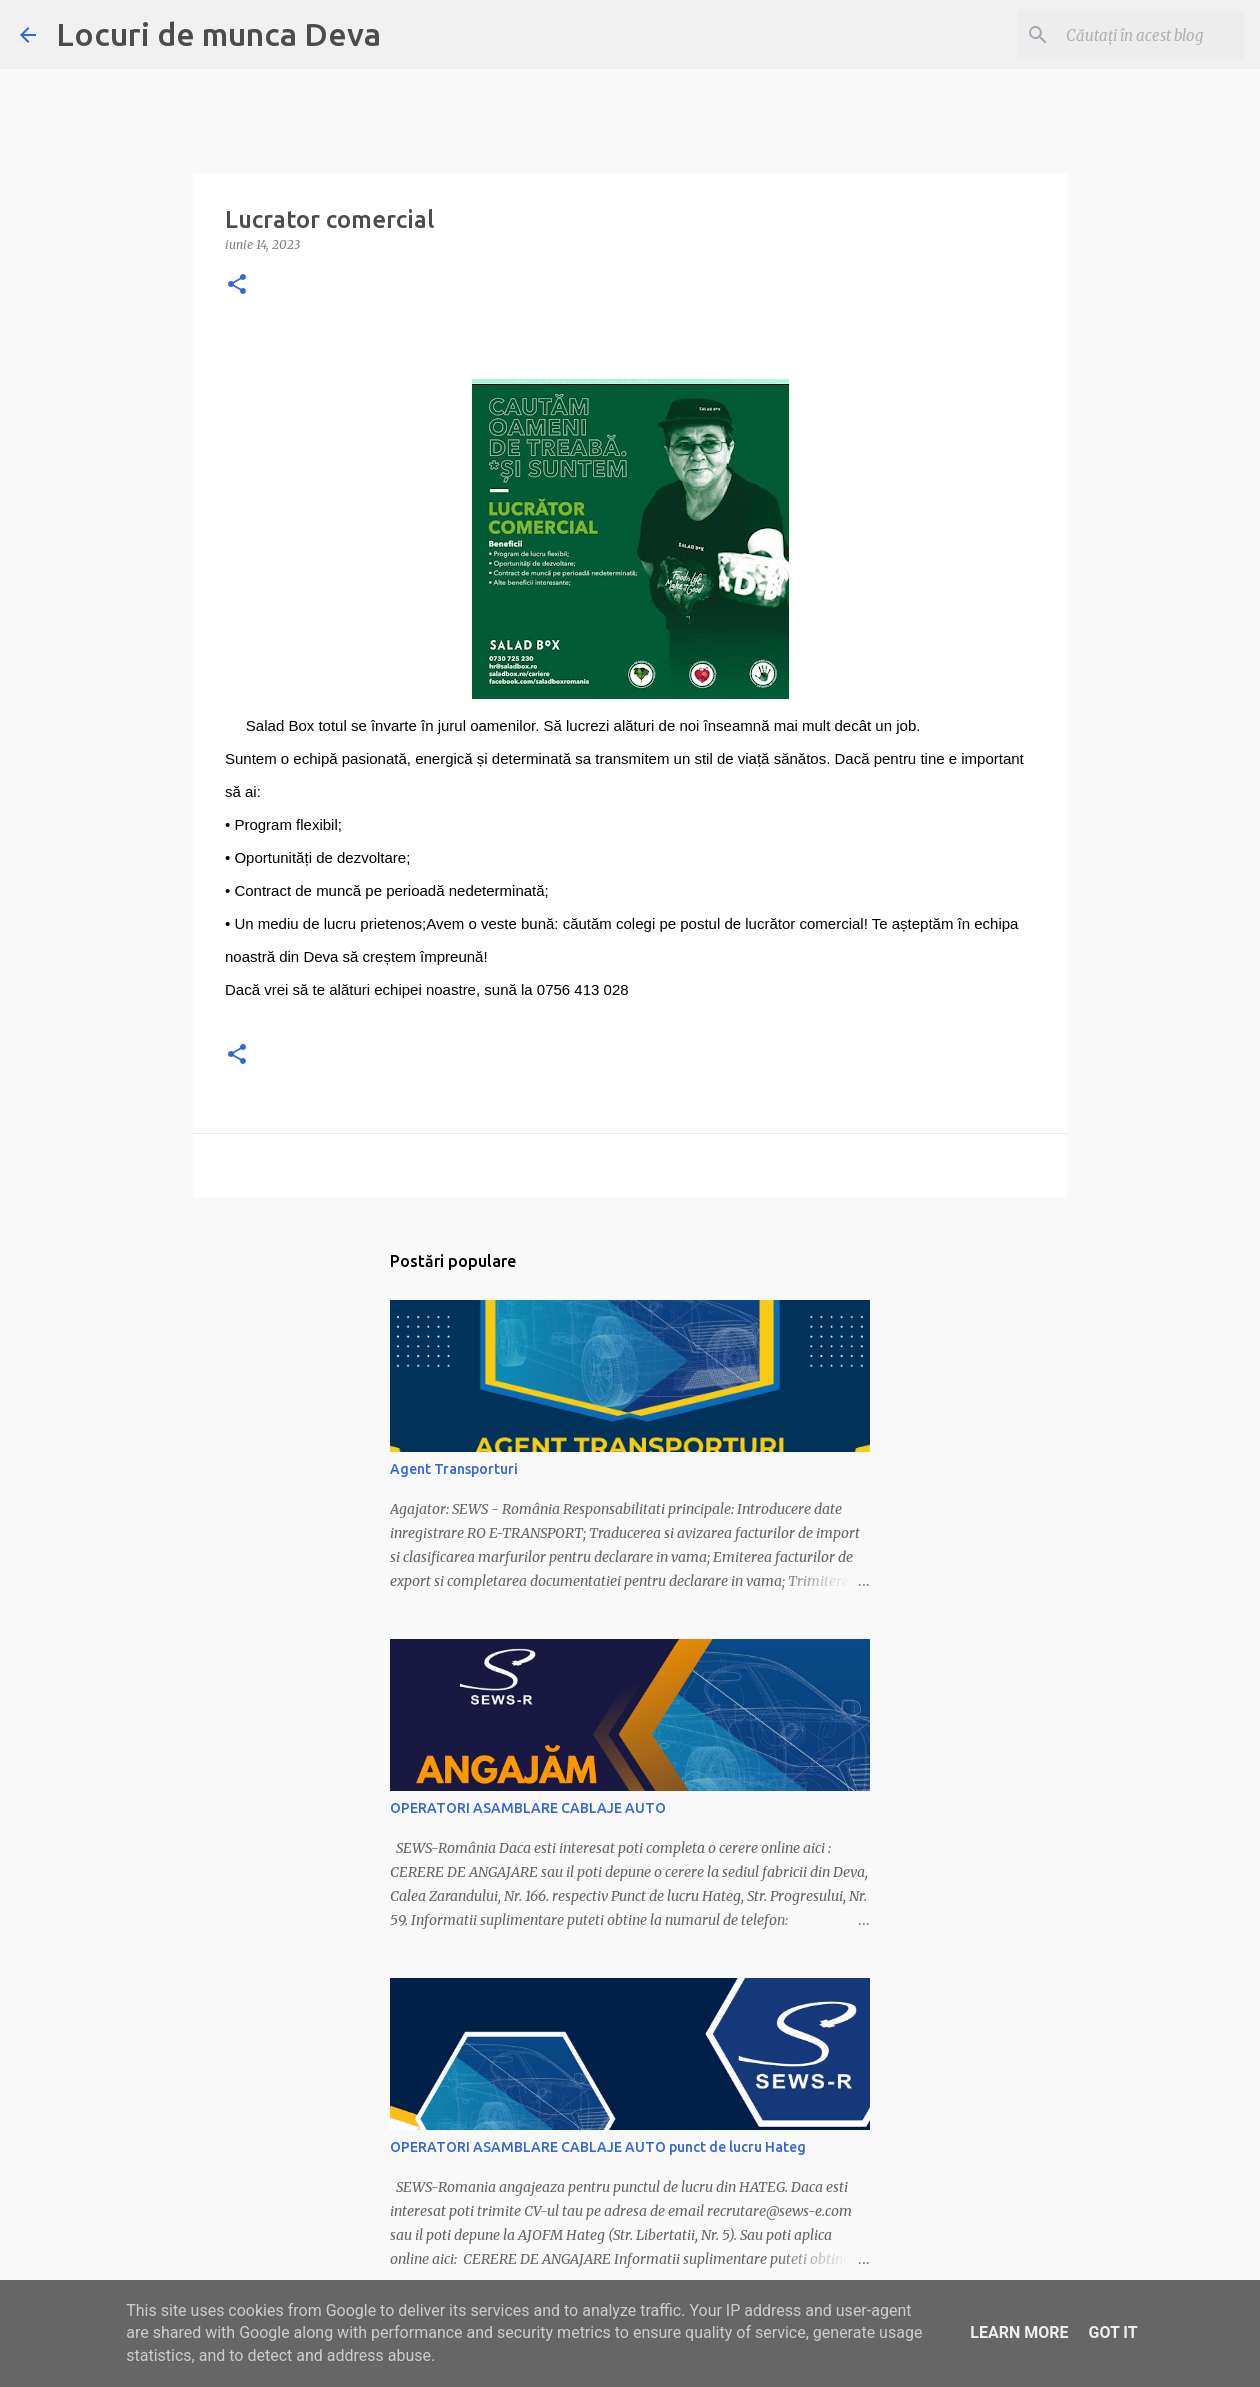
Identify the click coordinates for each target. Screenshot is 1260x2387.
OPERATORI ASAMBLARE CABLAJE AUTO (528, 1808)
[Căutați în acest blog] (1139, 35)
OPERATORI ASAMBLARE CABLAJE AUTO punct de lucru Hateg (598, 2147)
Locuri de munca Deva (218, 34)
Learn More (1019, 2332)
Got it (1112, 2332)
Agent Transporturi (454, 1469)
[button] (237, 285)
